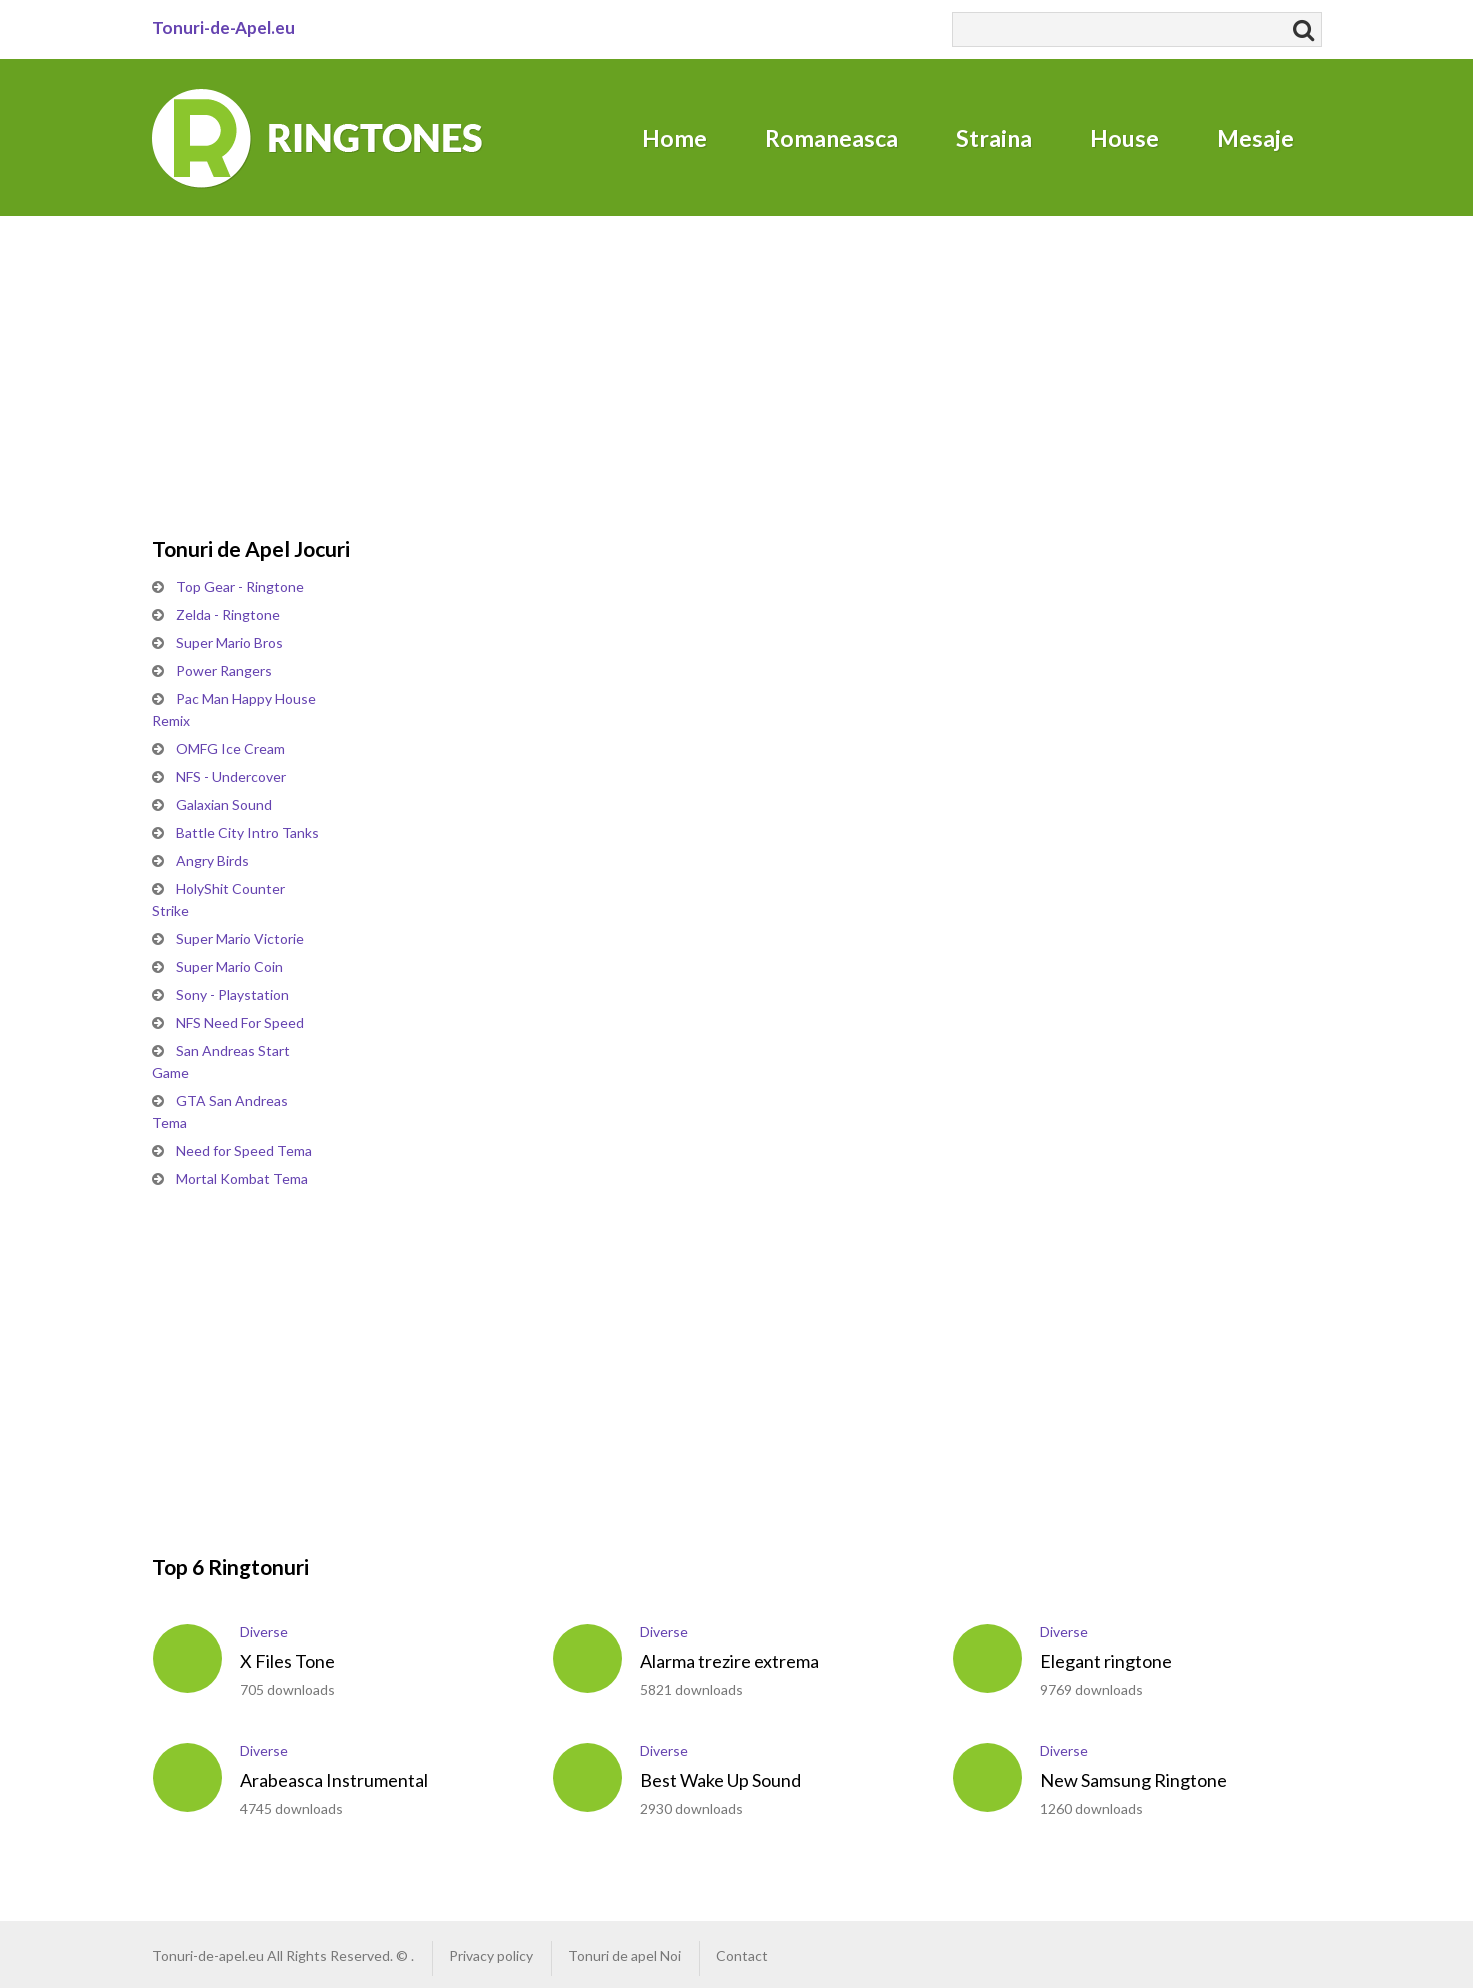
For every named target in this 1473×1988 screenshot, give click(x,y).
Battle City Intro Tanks (247, 832)
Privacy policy (491, 1955)
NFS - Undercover (231, 776)
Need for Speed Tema (244, 1150)
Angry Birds (212, 860)
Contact (742, 1955)
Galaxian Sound (224, 804)
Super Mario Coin (229, 966)
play (187, 1658)
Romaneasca (831, 138)
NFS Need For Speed (240, 1022)
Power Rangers (224, 670)
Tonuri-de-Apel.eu (223, 27)
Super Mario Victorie (240, 938)
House (1124, 138)
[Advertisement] (302, 342)
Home (674, 138)
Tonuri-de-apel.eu (208, 1955)
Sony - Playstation (232, 994)
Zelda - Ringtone (228, 614)
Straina (994, 138)
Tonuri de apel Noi (624, 1955)
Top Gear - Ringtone (240, 586)
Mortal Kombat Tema (242, 1178)
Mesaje (1255, 138)
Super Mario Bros (229, 642)
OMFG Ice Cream (230, 748)
